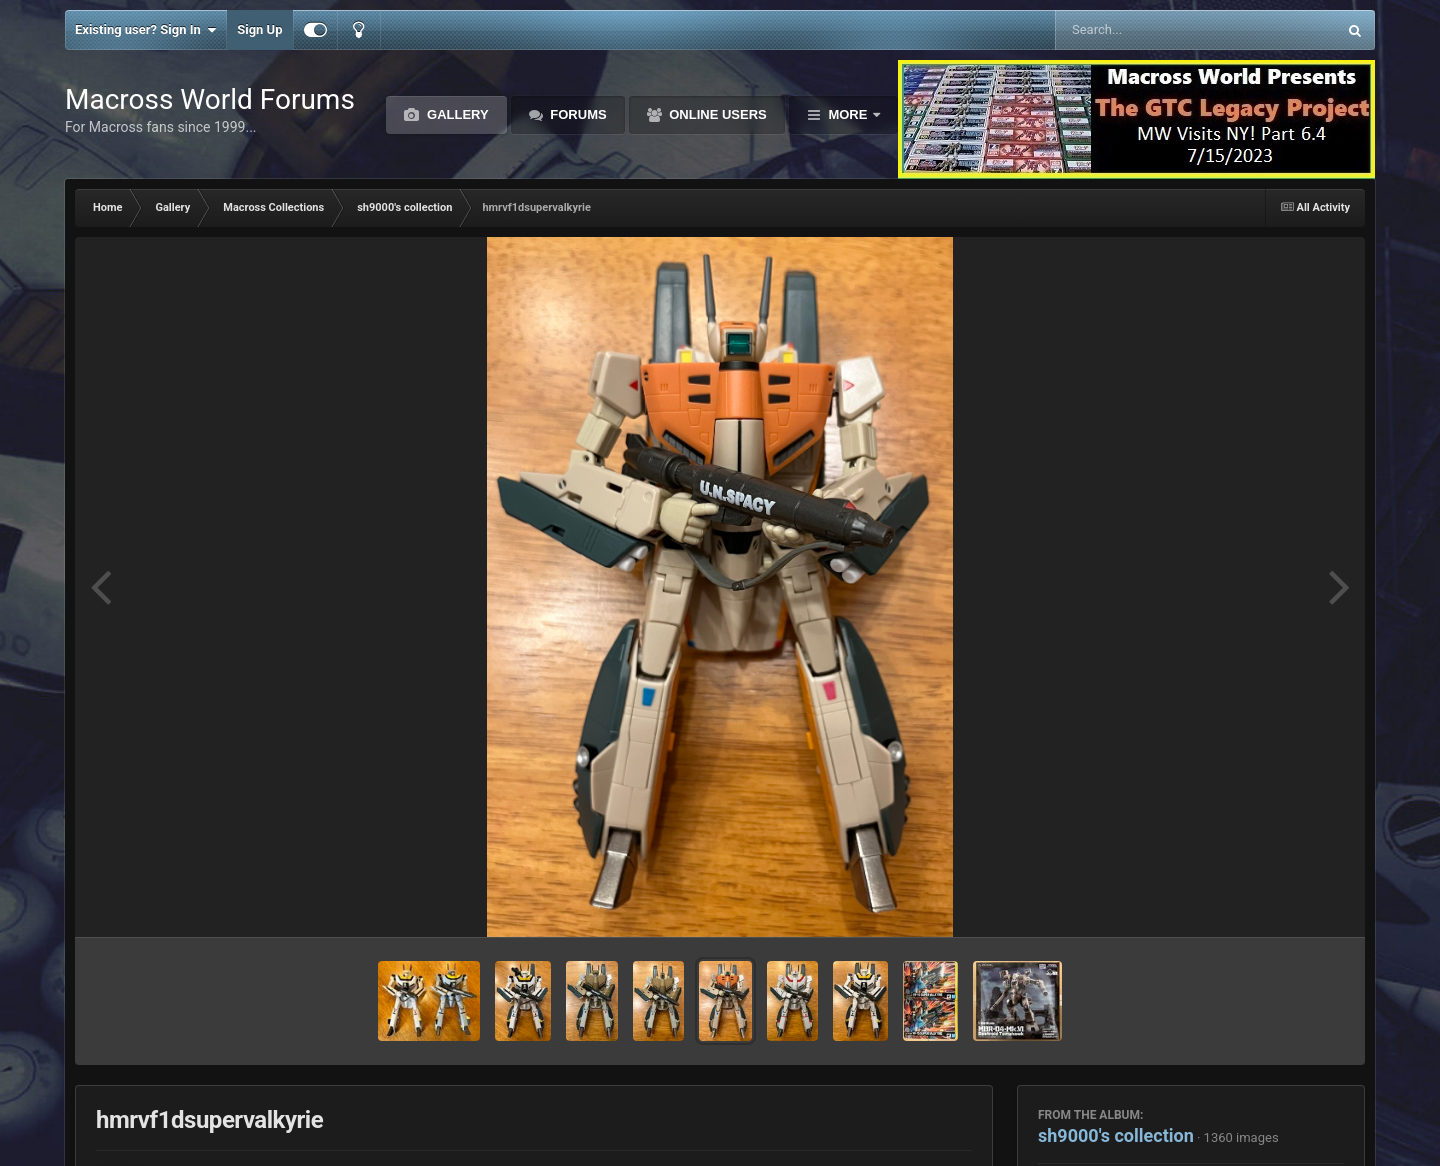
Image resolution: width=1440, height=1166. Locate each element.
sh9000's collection (1116, 1135)
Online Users (716, 114)
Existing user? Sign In (145, 30)
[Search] (1145, 30)
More (848, 114)
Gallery (455, 114)
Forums (577, 114)
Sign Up (259, 29)
